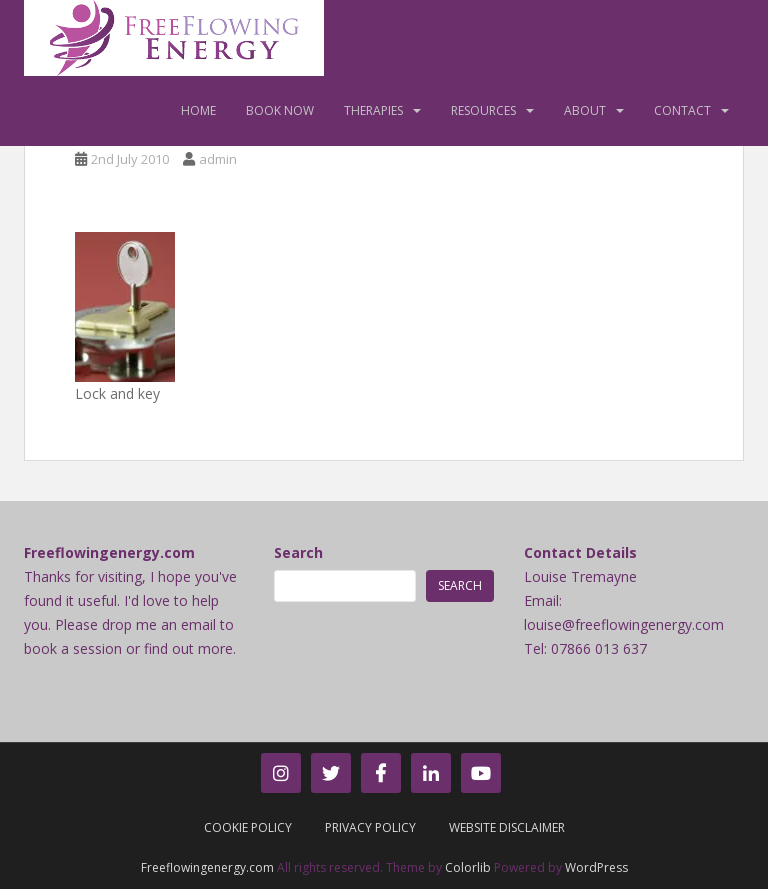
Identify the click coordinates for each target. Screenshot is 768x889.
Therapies (373, 110)
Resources (483, 110)
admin (218, 159)
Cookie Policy (248, 827)
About (585, 110)
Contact (682, 110)
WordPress (596, 867)
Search (298, 552)
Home (198, 110)
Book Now (280, 110)
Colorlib (468, 867)
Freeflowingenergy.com (207, 867)
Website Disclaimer (507, 827)
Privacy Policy (370, 827)
